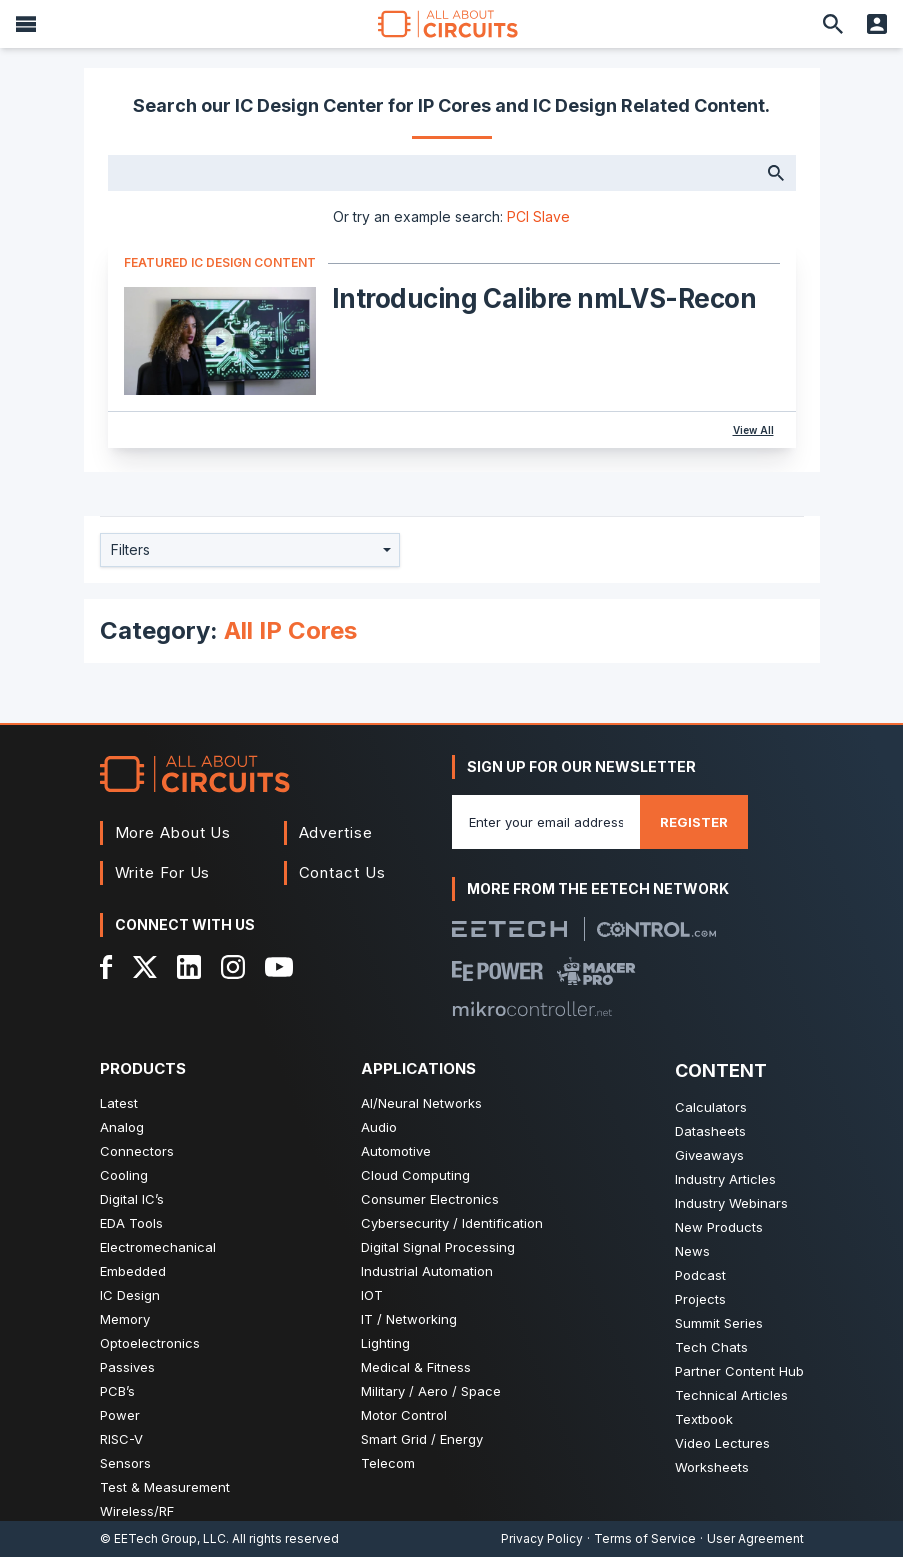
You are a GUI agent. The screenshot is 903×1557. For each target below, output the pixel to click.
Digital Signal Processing (438, 1247)
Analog (122, 1127)
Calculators (711, 1107)
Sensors (125, 1463)
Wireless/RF (137, 1511)
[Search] (833, 24)
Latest (119, 1103)
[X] (145, 967)
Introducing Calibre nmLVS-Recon (544, 298)
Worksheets (712, 1467)
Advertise (336, 832)
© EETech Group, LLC (163, 1538)
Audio (379, 1127)
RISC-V (121, 1439)
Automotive (396, 1151)
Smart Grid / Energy (422, 1439)
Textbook (704, 1419)
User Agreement (755, 1538)
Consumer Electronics (430, 1199)
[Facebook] (106, 967)
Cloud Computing (415, 1175)
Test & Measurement (165, 1487)
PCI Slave (538, 216)
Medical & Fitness (416, 1367)
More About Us (173, 832)
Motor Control (404, 1415)
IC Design (130, 1295)
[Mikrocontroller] (532, 1009)
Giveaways (709, 1155)
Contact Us (342, 872)
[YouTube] (279, 967)
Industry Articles (725, 1179)
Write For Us (163, 872)
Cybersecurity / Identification (452, 1223)
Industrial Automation (427, 1271)
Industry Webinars (731, 1203)
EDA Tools (131, 1223)
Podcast (700, 1275)
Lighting (385, 1343)
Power (120, 1415)
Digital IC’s (132, 1199)
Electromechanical (158, 1247)
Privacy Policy (542, 1538)
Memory (125, 1319)
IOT (372, 1295)
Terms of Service (645, 1538)
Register (694, 822)
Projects (700, 1299)
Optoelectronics (150, 1343)
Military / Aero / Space (431, 1391)
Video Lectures (722, 1443)
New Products (719, 1227)
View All (753, 430)
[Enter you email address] (546, 822)
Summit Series (719, 1323)
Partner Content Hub (739, 1371)
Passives (127, 1367)
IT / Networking (409, 1319)
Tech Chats (711, 1347)
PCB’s (117, 1391)
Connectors (137, 1151)
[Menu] (26, 24)
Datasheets (710, 1131)
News (692, 1251)
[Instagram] (233, 967)
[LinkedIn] (189, 967)
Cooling (124, 1175)
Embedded (133, 1271)
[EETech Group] (510, 929)
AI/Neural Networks (421, 1103)
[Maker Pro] (596, 971)
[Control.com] (656, 929)
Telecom (388, 1463)
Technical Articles (731, 1395)
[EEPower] (497, 971)
